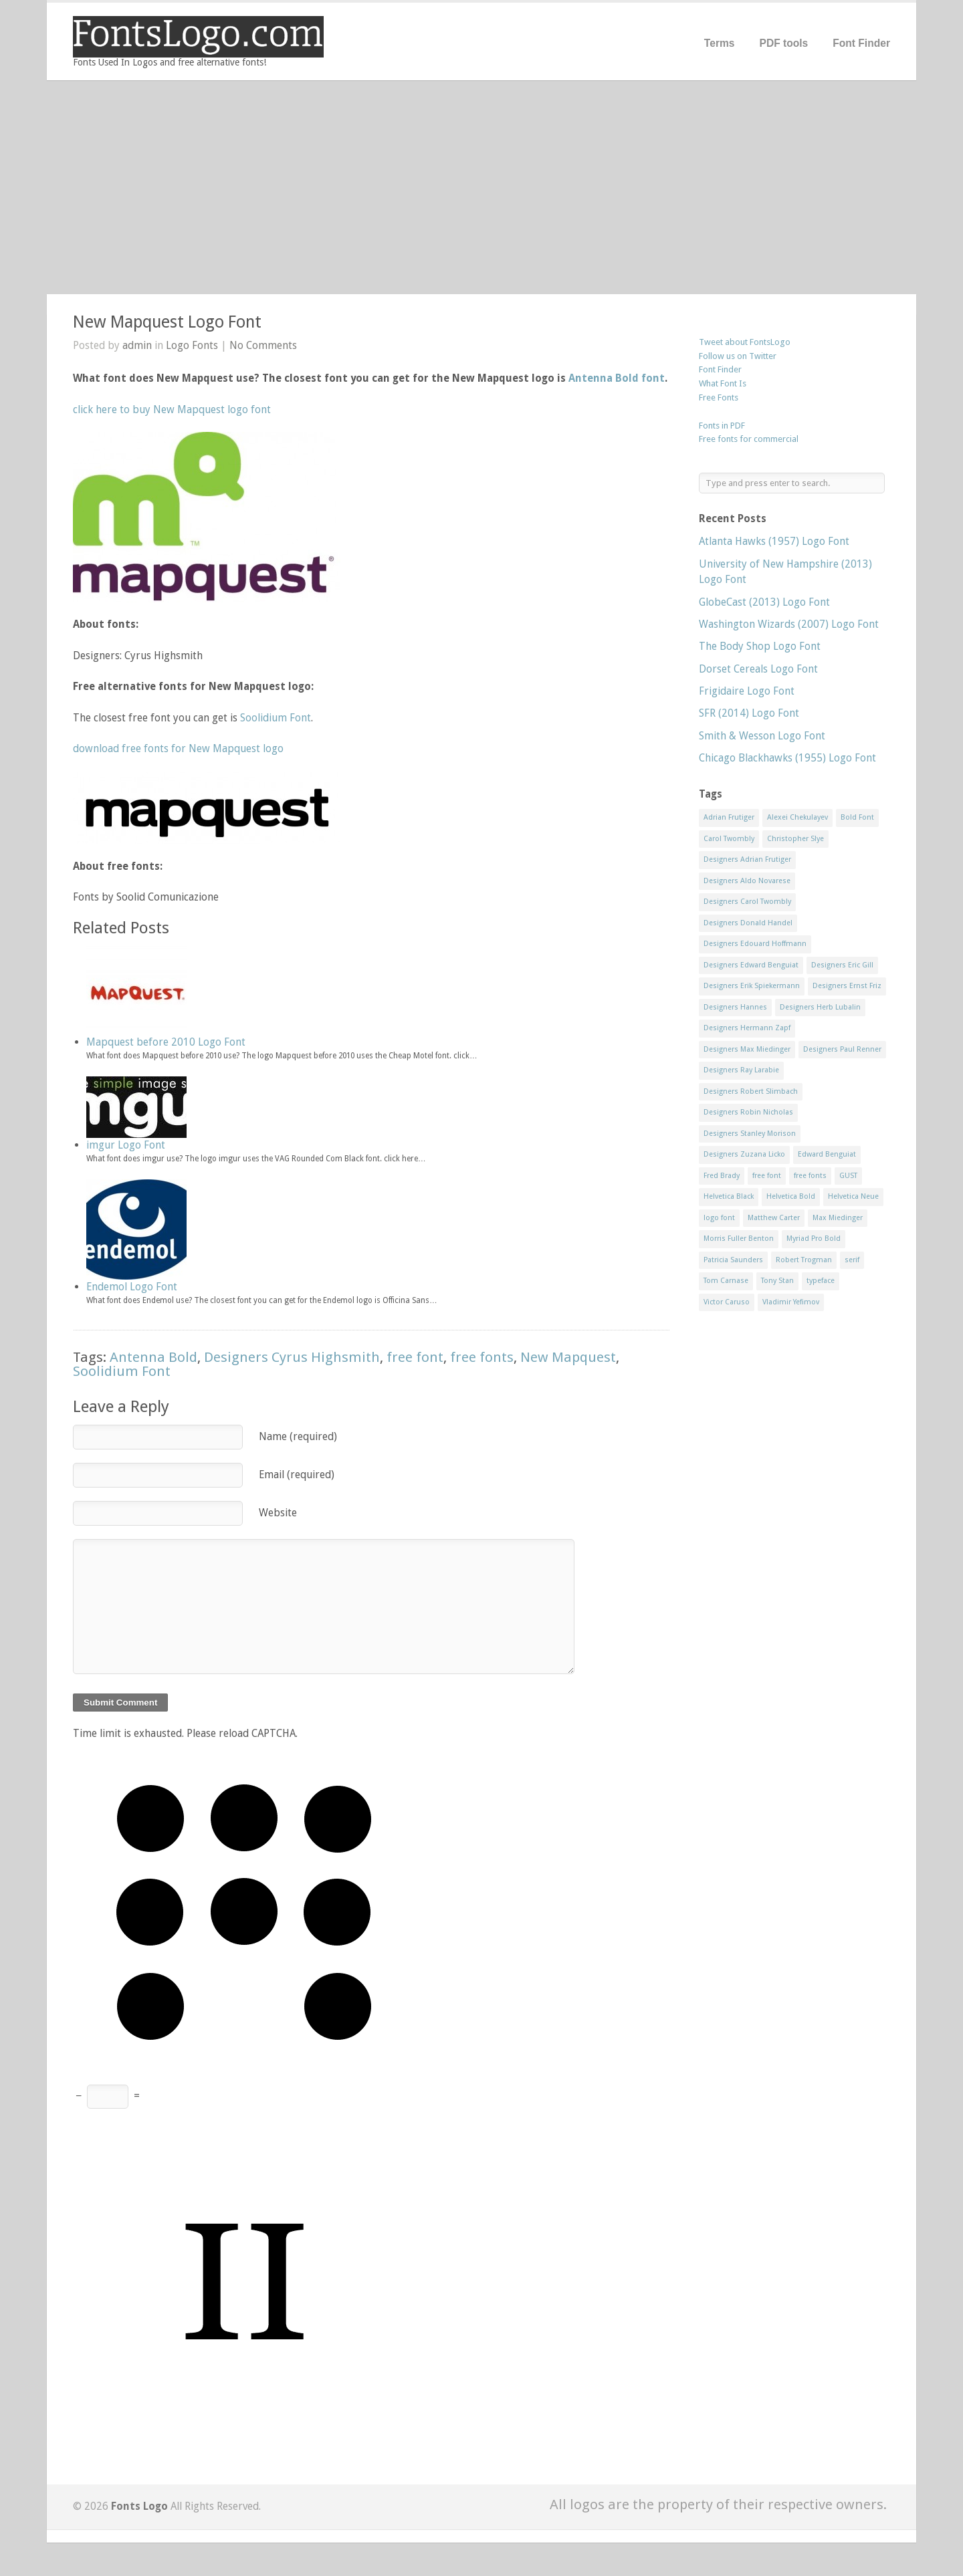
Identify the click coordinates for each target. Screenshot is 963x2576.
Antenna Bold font (616, 378)
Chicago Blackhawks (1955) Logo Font (787, 757)
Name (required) (298, 1436)
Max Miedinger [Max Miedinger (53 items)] (838, 1217)
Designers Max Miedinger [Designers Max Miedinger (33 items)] (747, 1049)
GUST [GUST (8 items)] (848, 1175)
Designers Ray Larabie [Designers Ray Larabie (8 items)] (741, 1070)
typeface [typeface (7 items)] (821, 1280)
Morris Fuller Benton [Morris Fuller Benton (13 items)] (739, 1238)
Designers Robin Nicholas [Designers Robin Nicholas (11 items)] (748, 1112)
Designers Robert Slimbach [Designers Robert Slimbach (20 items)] (751, 1091)
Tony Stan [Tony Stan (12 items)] (777, 1280)
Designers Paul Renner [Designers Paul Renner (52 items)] (842, 1049)
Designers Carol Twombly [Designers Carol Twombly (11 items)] (747, 901)
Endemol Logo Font (131, 1286)
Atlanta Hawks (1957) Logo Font (774, 541)
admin (137, 345)
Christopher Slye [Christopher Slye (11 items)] (795, 838)
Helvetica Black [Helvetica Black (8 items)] (729, 1196)
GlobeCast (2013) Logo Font (764, 602)
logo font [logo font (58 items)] (719, 1217)
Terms (719, 43)
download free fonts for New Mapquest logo (178, 748)
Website (278, 1512)
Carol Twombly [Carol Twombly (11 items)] (729, 838)
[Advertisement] (481, 187)
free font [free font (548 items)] (766, 1175)
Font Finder (861, 43)
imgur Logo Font (125, 1145)
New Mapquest (568, 1357)
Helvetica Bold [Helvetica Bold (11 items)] (790, 1196)
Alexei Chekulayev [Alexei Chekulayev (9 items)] (797, 817)
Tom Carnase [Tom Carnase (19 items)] (726, 1280)
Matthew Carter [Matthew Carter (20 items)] (774, 1217)
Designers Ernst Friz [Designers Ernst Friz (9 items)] (847, 985)
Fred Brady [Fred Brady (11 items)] (722, 1175)
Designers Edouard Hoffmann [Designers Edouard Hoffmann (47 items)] (755, 943)
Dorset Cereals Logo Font (758, 669)
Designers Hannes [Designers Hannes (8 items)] (735, 1007)
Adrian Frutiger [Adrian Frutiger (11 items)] (729, 817)
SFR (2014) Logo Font (749, 713)
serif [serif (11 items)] (852, 1260)
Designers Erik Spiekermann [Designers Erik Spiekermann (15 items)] (752, 985)
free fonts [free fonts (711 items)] (810, 1175)
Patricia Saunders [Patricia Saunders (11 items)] (733, 1260)
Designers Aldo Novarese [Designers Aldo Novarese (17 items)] (747, 880)
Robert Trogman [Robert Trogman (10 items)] (804, 1260)
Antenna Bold (153, 1357)
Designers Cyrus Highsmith (292, 1357)
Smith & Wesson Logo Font (762, 735)
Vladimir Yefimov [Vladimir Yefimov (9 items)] (790, 1302)
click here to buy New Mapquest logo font (172, 409)
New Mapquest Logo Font (167, 322)
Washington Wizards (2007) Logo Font (789, 624)
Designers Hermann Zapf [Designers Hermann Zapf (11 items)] (747, 1028)
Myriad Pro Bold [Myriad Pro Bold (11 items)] (813, 1238)
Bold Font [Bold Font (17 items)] (857, 817)
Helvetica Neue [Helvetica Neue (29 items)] (853, 1196)
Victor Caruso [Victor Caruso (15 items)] (727, 1302)
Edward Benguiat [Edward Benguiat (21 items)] (827, 1154)
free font (415, 1357)
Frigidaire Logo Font (746, 691)
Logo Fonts (192, 345)
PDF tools (783, 43)
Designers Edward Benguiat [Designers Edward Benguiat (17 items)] (751, 965)
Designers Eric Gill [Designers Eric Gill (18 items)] (842, 965)
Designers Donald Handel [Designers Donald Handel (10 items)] (748, 923)
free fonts (482, 1357)
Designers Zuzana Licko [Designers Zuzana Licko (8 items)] (744, 1154)
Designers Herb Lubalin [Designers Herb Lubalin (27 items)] (820, 1007)
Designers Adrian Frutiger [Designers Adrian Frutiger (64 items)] (747, 859)
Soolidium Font (275, 717)
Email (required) (296, 1474)
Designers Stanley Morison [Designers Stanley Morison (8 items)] (750, 1133)
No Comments (263, 345)
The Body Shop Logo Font (760, 646)
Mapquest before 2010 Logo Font (165, 1042)
